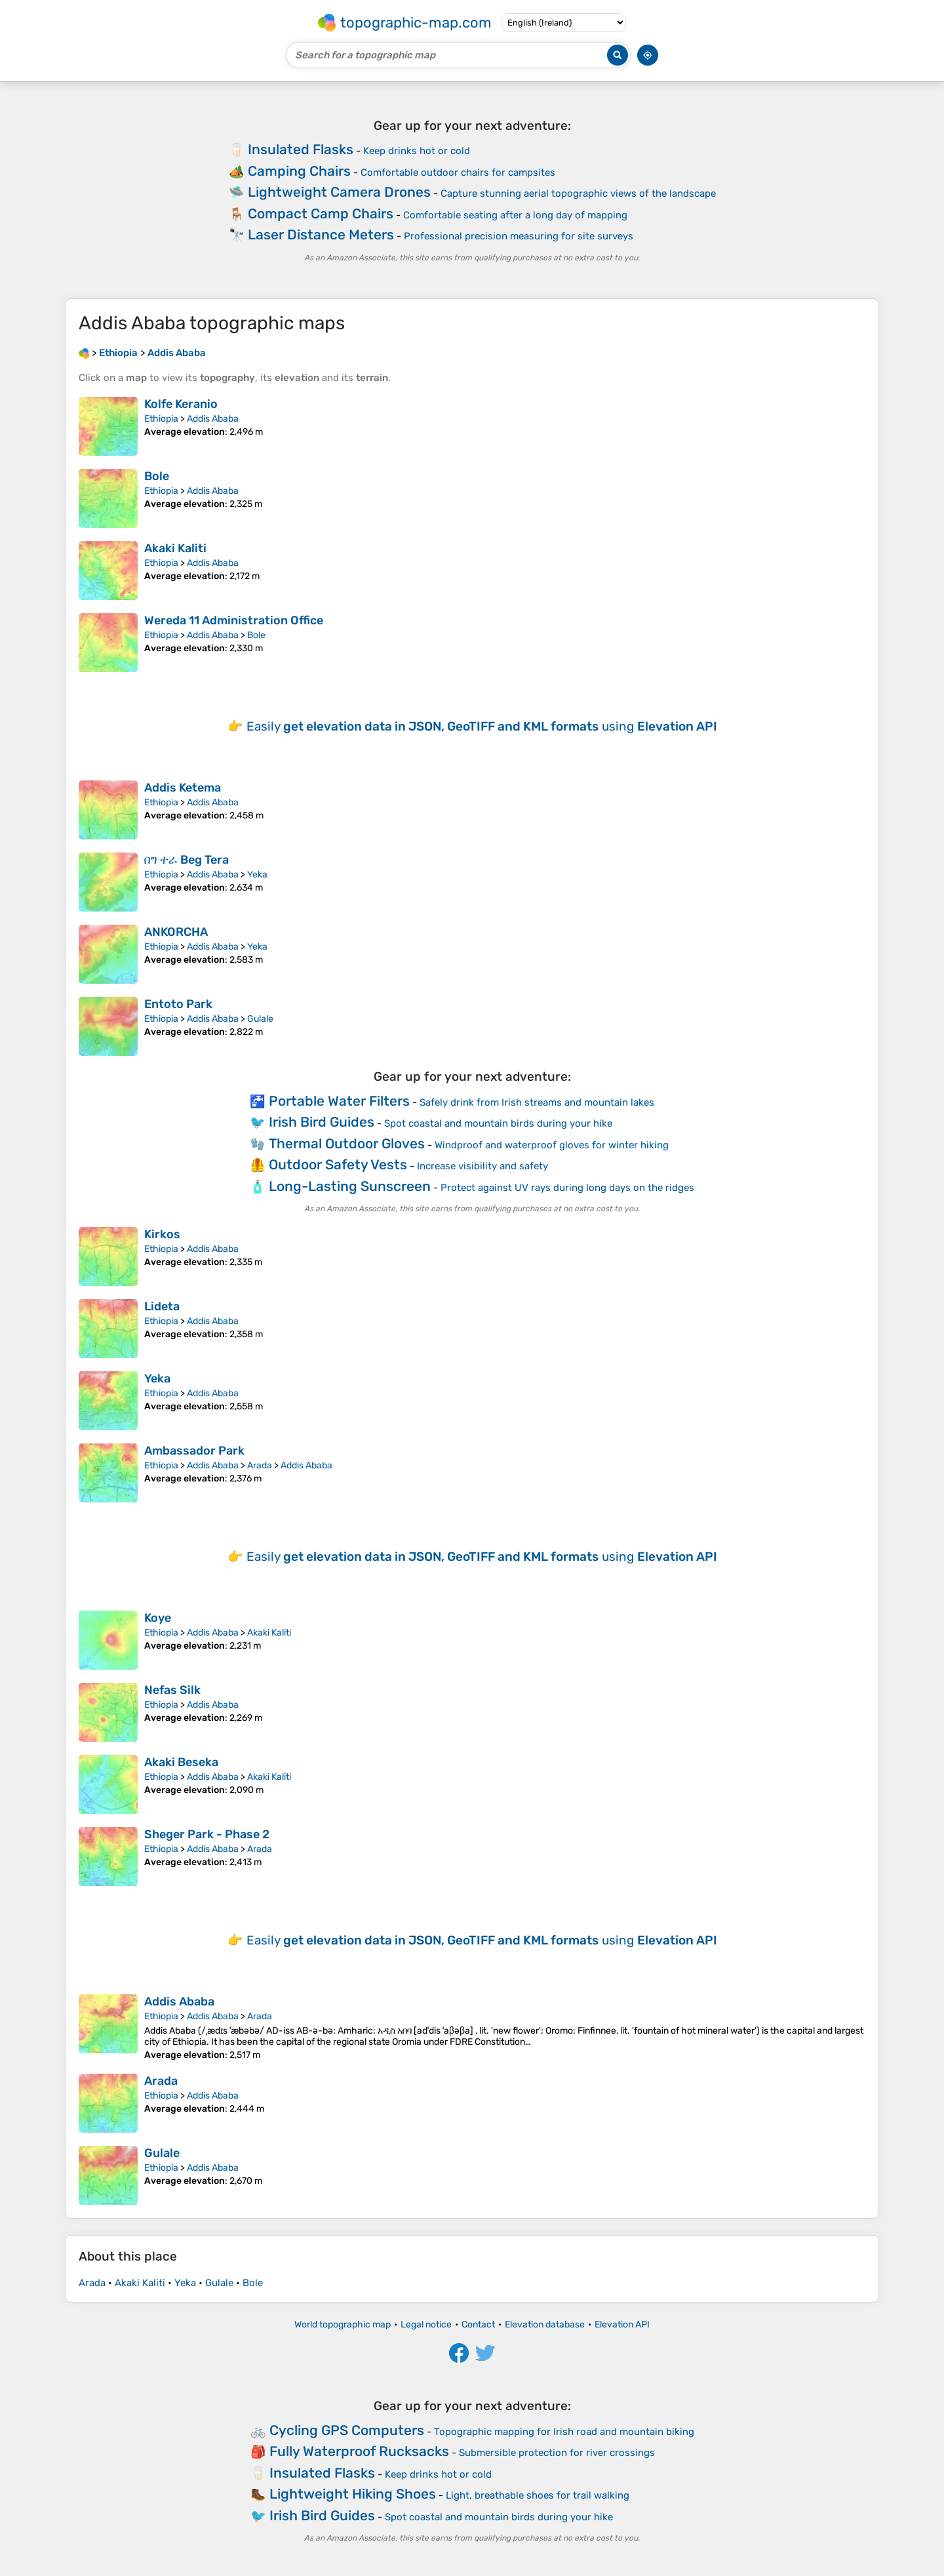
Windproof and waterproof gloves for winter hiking (552, 1145)
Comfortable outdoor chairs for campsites (458, 172)
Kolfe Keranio (181, 404)
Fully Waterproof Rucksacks (359, 2451)
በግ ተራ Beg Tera (186, 860)
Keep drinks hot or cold (416, 151)
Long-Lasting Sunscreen (350, 1186)
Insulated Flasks (300, 149)
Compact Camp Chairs (320, 213)
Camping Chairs (299, 171)
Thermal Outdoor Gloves (347, 1143)
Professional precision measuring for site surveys (518, 236)
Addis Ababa (213, 418)
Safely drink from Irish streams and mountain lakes (537, 1102)
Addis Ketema (182, 787)
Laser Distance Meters (321, 234)
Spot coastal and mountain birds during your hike (498, 1123)
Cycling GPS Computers (346, 2430)
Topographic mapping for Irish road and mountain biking (564, 2432)
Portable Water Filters (339, 1101)
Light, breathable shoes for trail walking (537, 2495)
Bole (156, 476)
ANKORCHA (176, 932)
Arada (259, 1465)
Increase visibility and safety (482, 1166)
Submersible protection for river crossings (557, 2453)
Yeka (257, 874)
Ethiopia (161, 418)
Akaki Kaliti (175, 548)
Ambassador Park (194, 1450)
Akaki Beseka (181, 1762)
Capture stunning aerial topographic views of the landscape (578, 193)
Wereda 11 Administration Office (233, 620)
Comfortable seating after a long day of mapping (515, 215)
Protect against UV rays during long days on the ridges (567, 1188)
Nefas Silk (172, 1690)
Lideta (162, 1306)
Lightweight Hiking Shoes (352, 2493)
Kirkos (162, 1234)
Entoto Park (178, 1004)
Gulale (260, 1018)
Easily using (481, 726)
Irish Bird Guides (321, 1122)
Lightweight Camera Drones (339, 192)
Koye (157, 1618)
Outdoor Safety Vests (338, 1164)
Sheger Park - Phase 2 (206, 1834)
